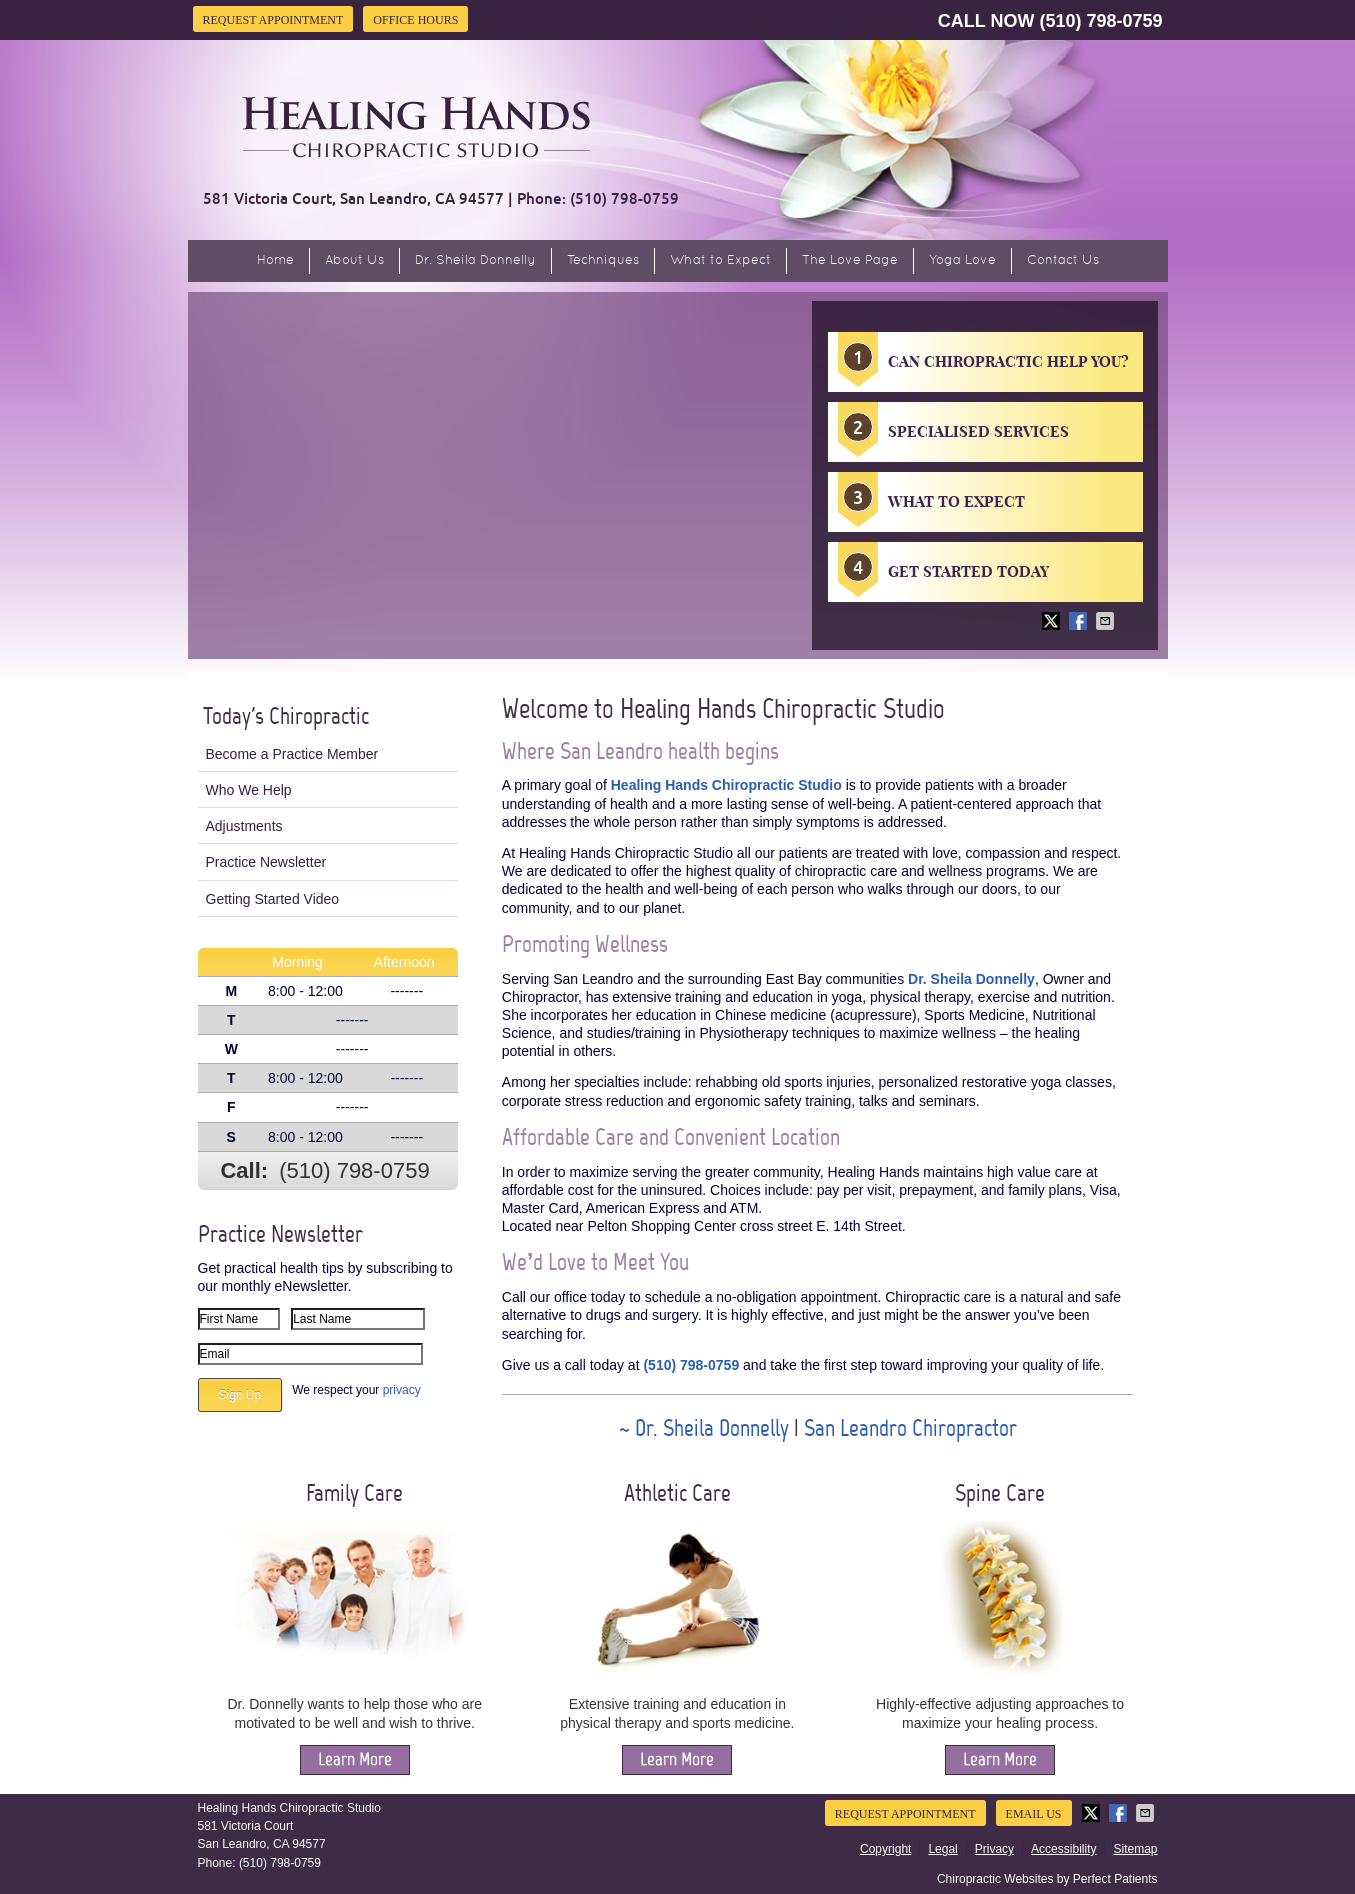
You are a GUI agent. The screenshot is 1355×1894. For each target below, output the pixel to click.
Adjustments (244, 826)
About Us (354, 261)
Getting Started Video (273, 899)
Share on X (1053, 621)
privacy (402, 1390)
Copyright (885, 1849)
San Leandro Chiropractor (910, 1427)
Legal (942, 1849)
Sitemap (1135, 1849)
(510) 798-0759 (1100, 21)
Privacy (994, 1849)
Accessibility (1063, 1849)
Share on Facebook (1080, 621)
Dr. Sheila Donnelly (475, 261)
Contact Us (1063, 261)
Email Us (1034, 1814)
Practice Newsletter (266, 862)
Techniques (603, 261)
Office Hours (415, 20)
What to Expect (720, 261)
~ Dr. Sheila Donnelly (706, 1427)
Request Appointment (273, 20)
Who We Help (249, 790)
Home (275, 261)
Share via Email (1107, 621)
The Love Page (850, 261)
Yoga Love (962, 261)
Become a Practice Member (292, 754)
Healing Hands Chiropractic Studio (726, 785)
